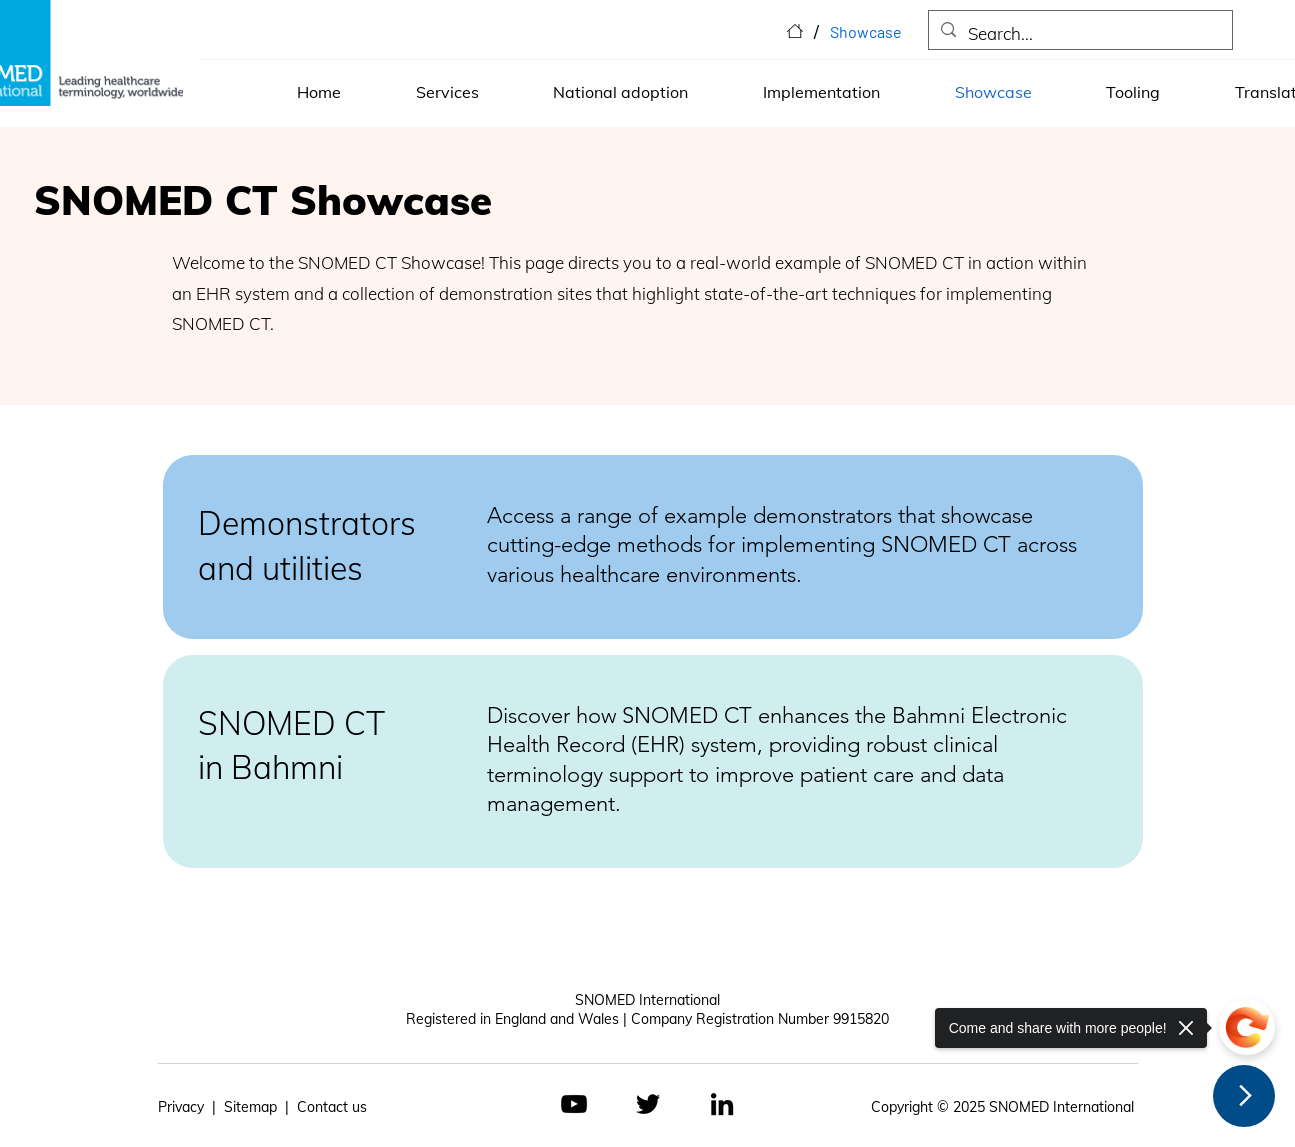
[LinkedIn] (722, 1104)
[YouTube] (574, 1104)
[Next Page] (1244, 1096)
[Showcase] (866, 31)
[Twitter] (648, 1104)
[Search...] (1079, 34)
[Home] (795, 31)
